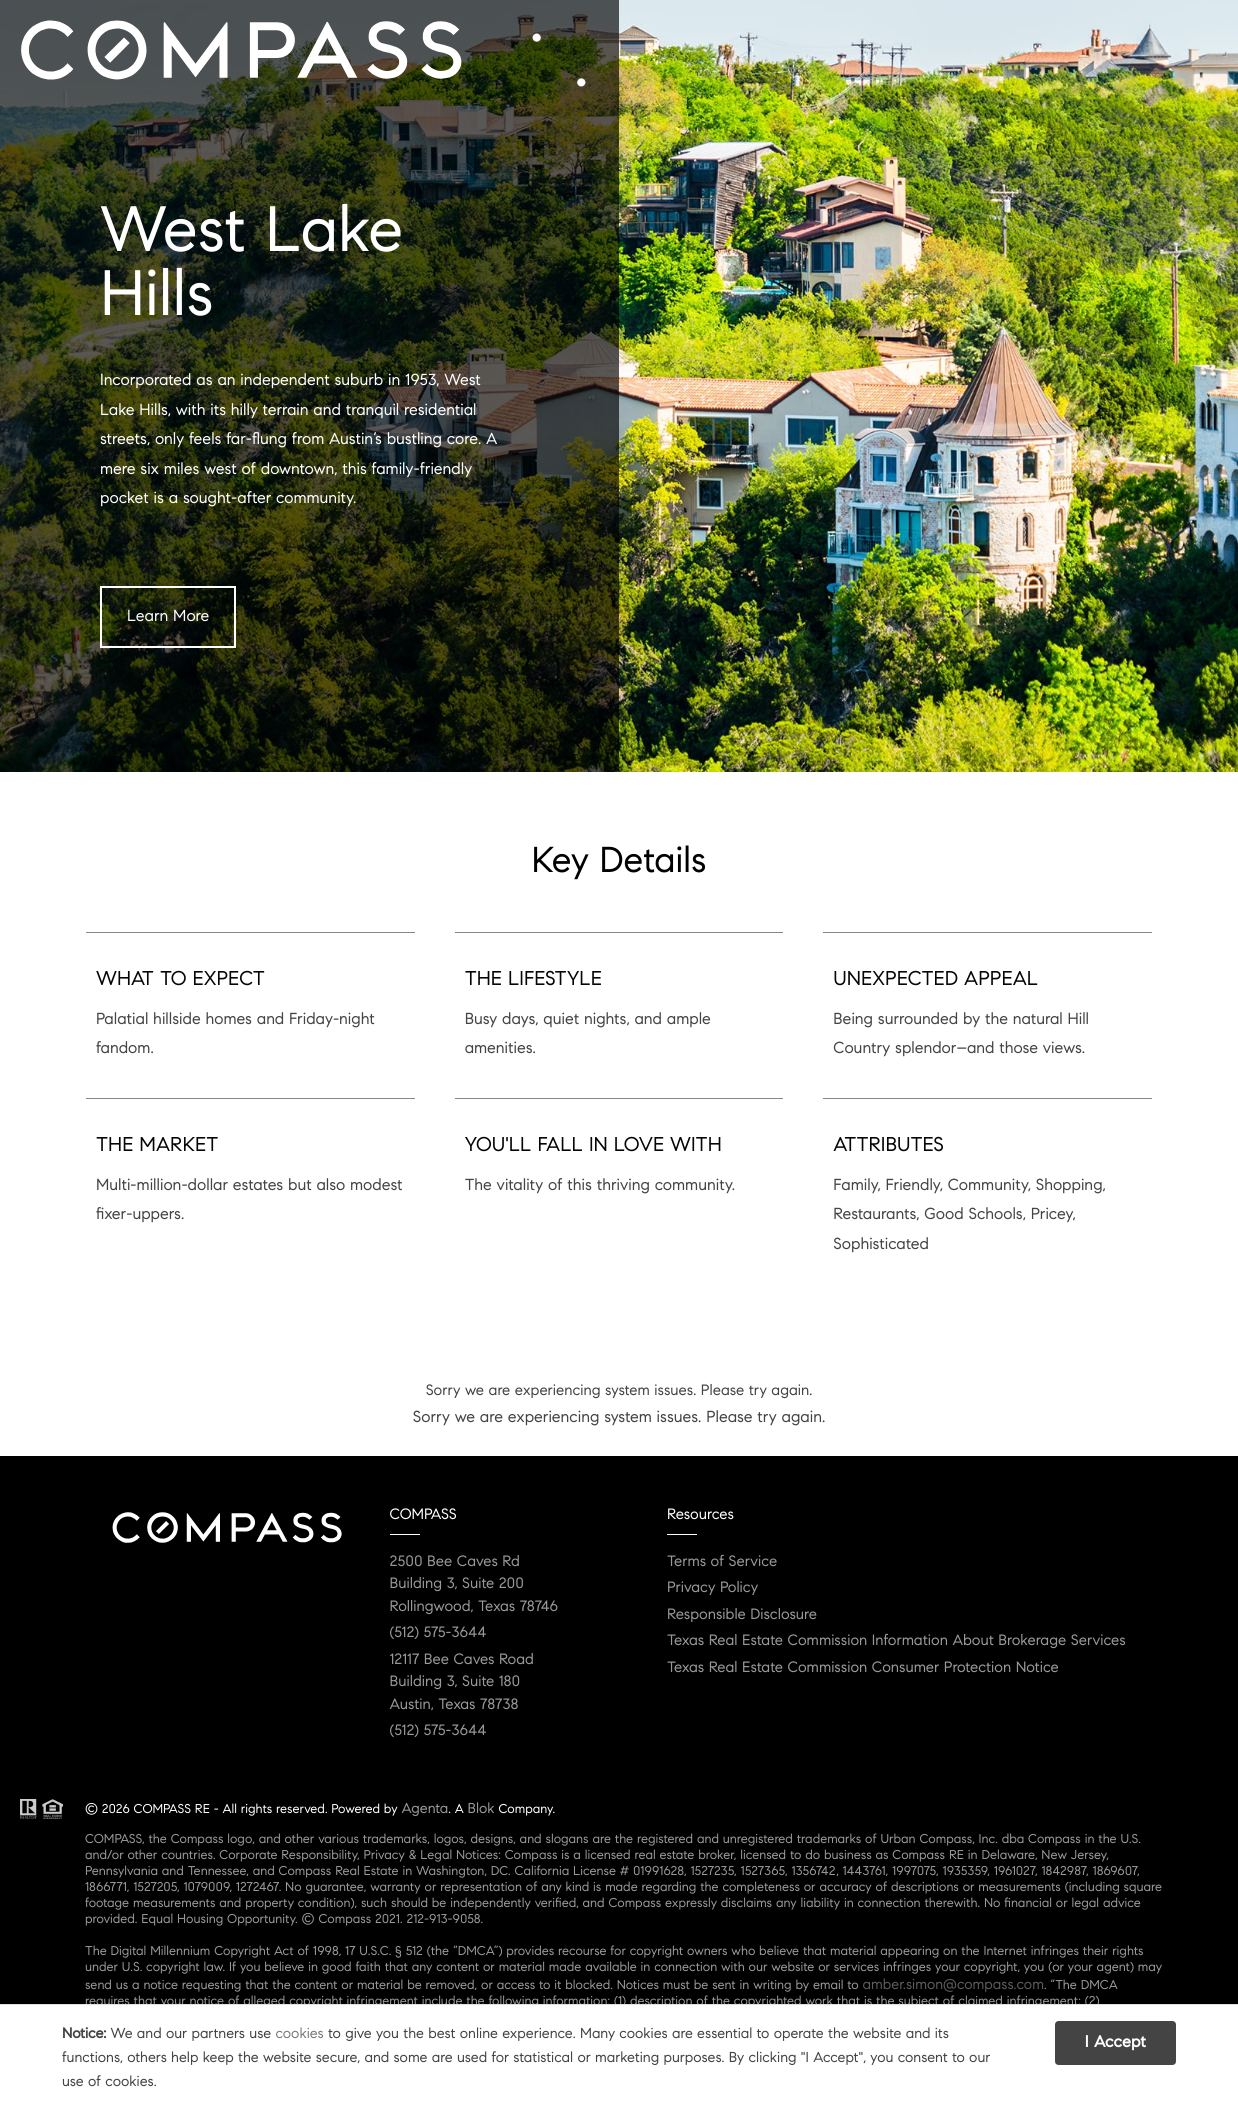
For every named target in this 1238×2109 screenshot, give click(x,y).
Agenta (424, 1808)
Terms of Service (722, 1562)
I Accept (1115, 2042)
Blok (481, 1808)
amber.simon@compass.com (953, 1984)
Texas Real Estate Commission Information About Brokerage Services (896, 1641)
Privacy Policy (712, 1588)
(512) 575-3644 (438, 1633)
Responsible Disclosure (742, 1615)
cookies (299, 2033)
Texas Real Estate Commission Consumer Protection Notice (863, 1668)
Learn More (168, 616)
